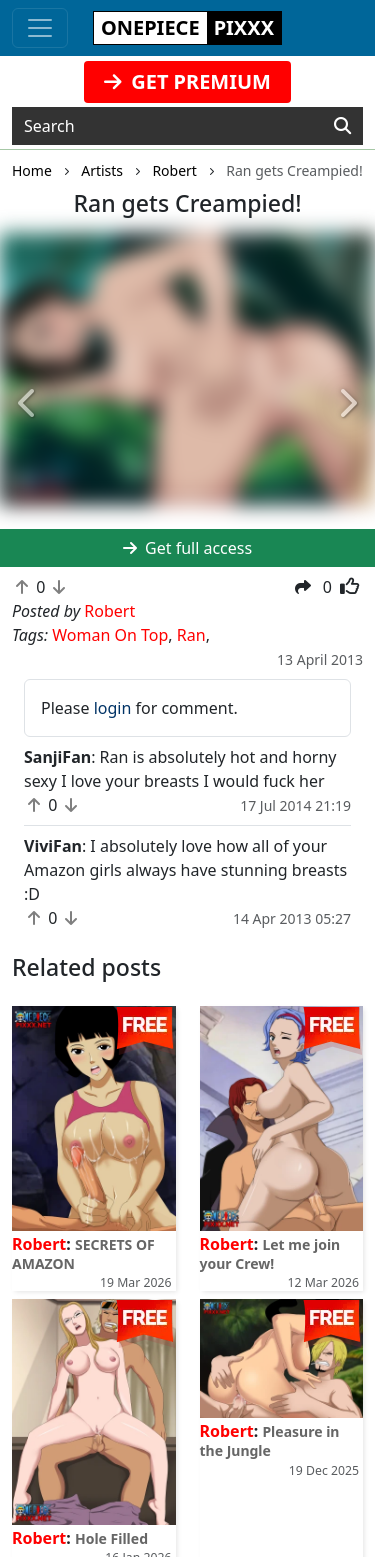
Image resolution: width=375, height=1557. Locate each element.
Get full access (187, 548)
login (113, 708)
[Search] (342, 126)
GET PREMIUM (187, 81)
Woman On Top (110, 635)
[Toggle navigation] (40, 28)
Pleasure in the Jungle (270, 1441)
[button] (28, 404)
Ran (191, 635)
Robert (39, 1244)
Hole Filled (111, 1538)
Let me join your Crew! (270, 1254)
